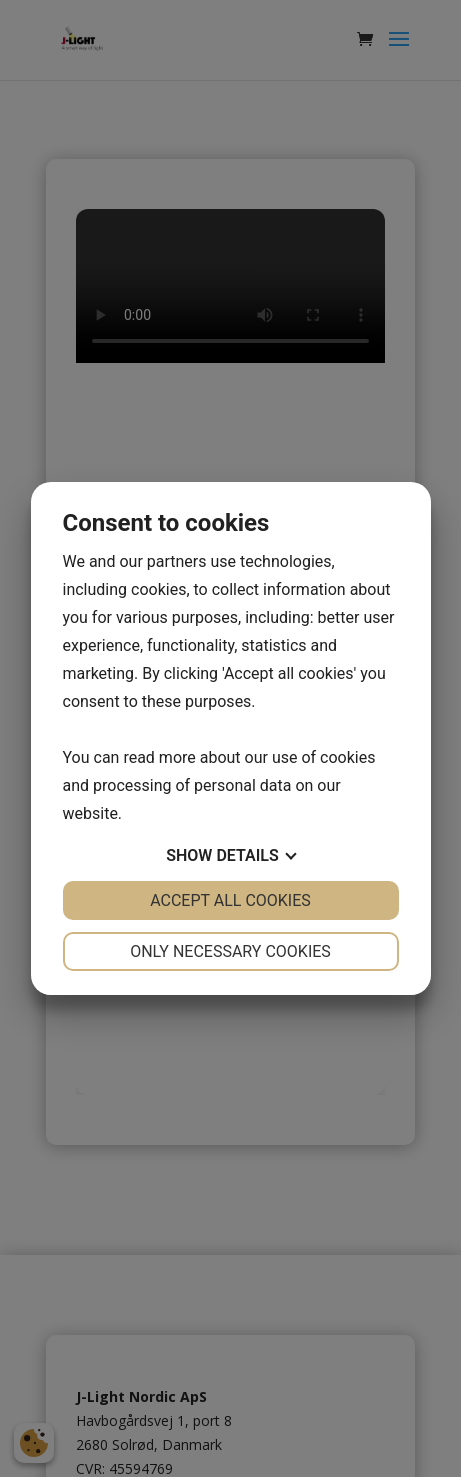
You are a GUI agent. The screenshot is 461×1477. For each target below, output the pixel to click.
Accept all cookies (230, 900)
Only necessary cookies (230, 951)
